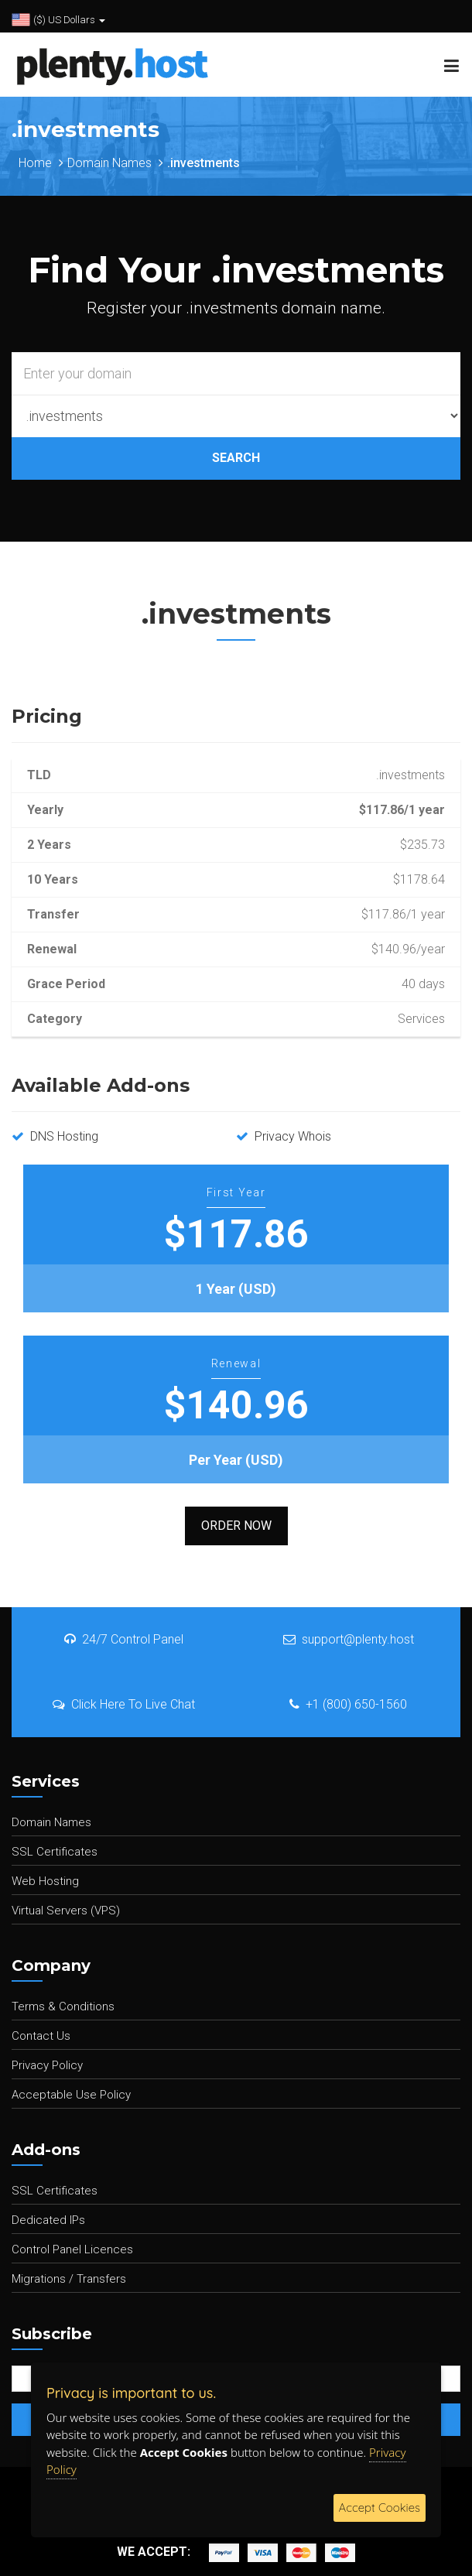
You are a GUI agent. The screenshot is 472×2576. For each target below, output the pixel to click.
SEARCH (236, 457)
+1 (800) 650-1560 (348, 1704)
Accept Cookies (379, 2507)
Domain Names (109, 163)
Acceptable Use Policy (71, 2095)
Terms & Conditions (63, 2006)
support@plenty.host (348, 1639)
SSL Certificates (54, 1852)
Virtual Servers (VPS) (66, 1910)
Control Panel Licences (72, 2249)
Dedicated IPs (48, 2220)
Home (35, 163)
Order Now (236, 1525)
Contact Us (41, 2036)
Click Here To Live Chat (124, 1704)
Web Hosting (45, 1881)
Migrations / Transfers (69, 2279)
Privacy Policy (47, 2065)
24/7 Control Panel (123, 1639)
